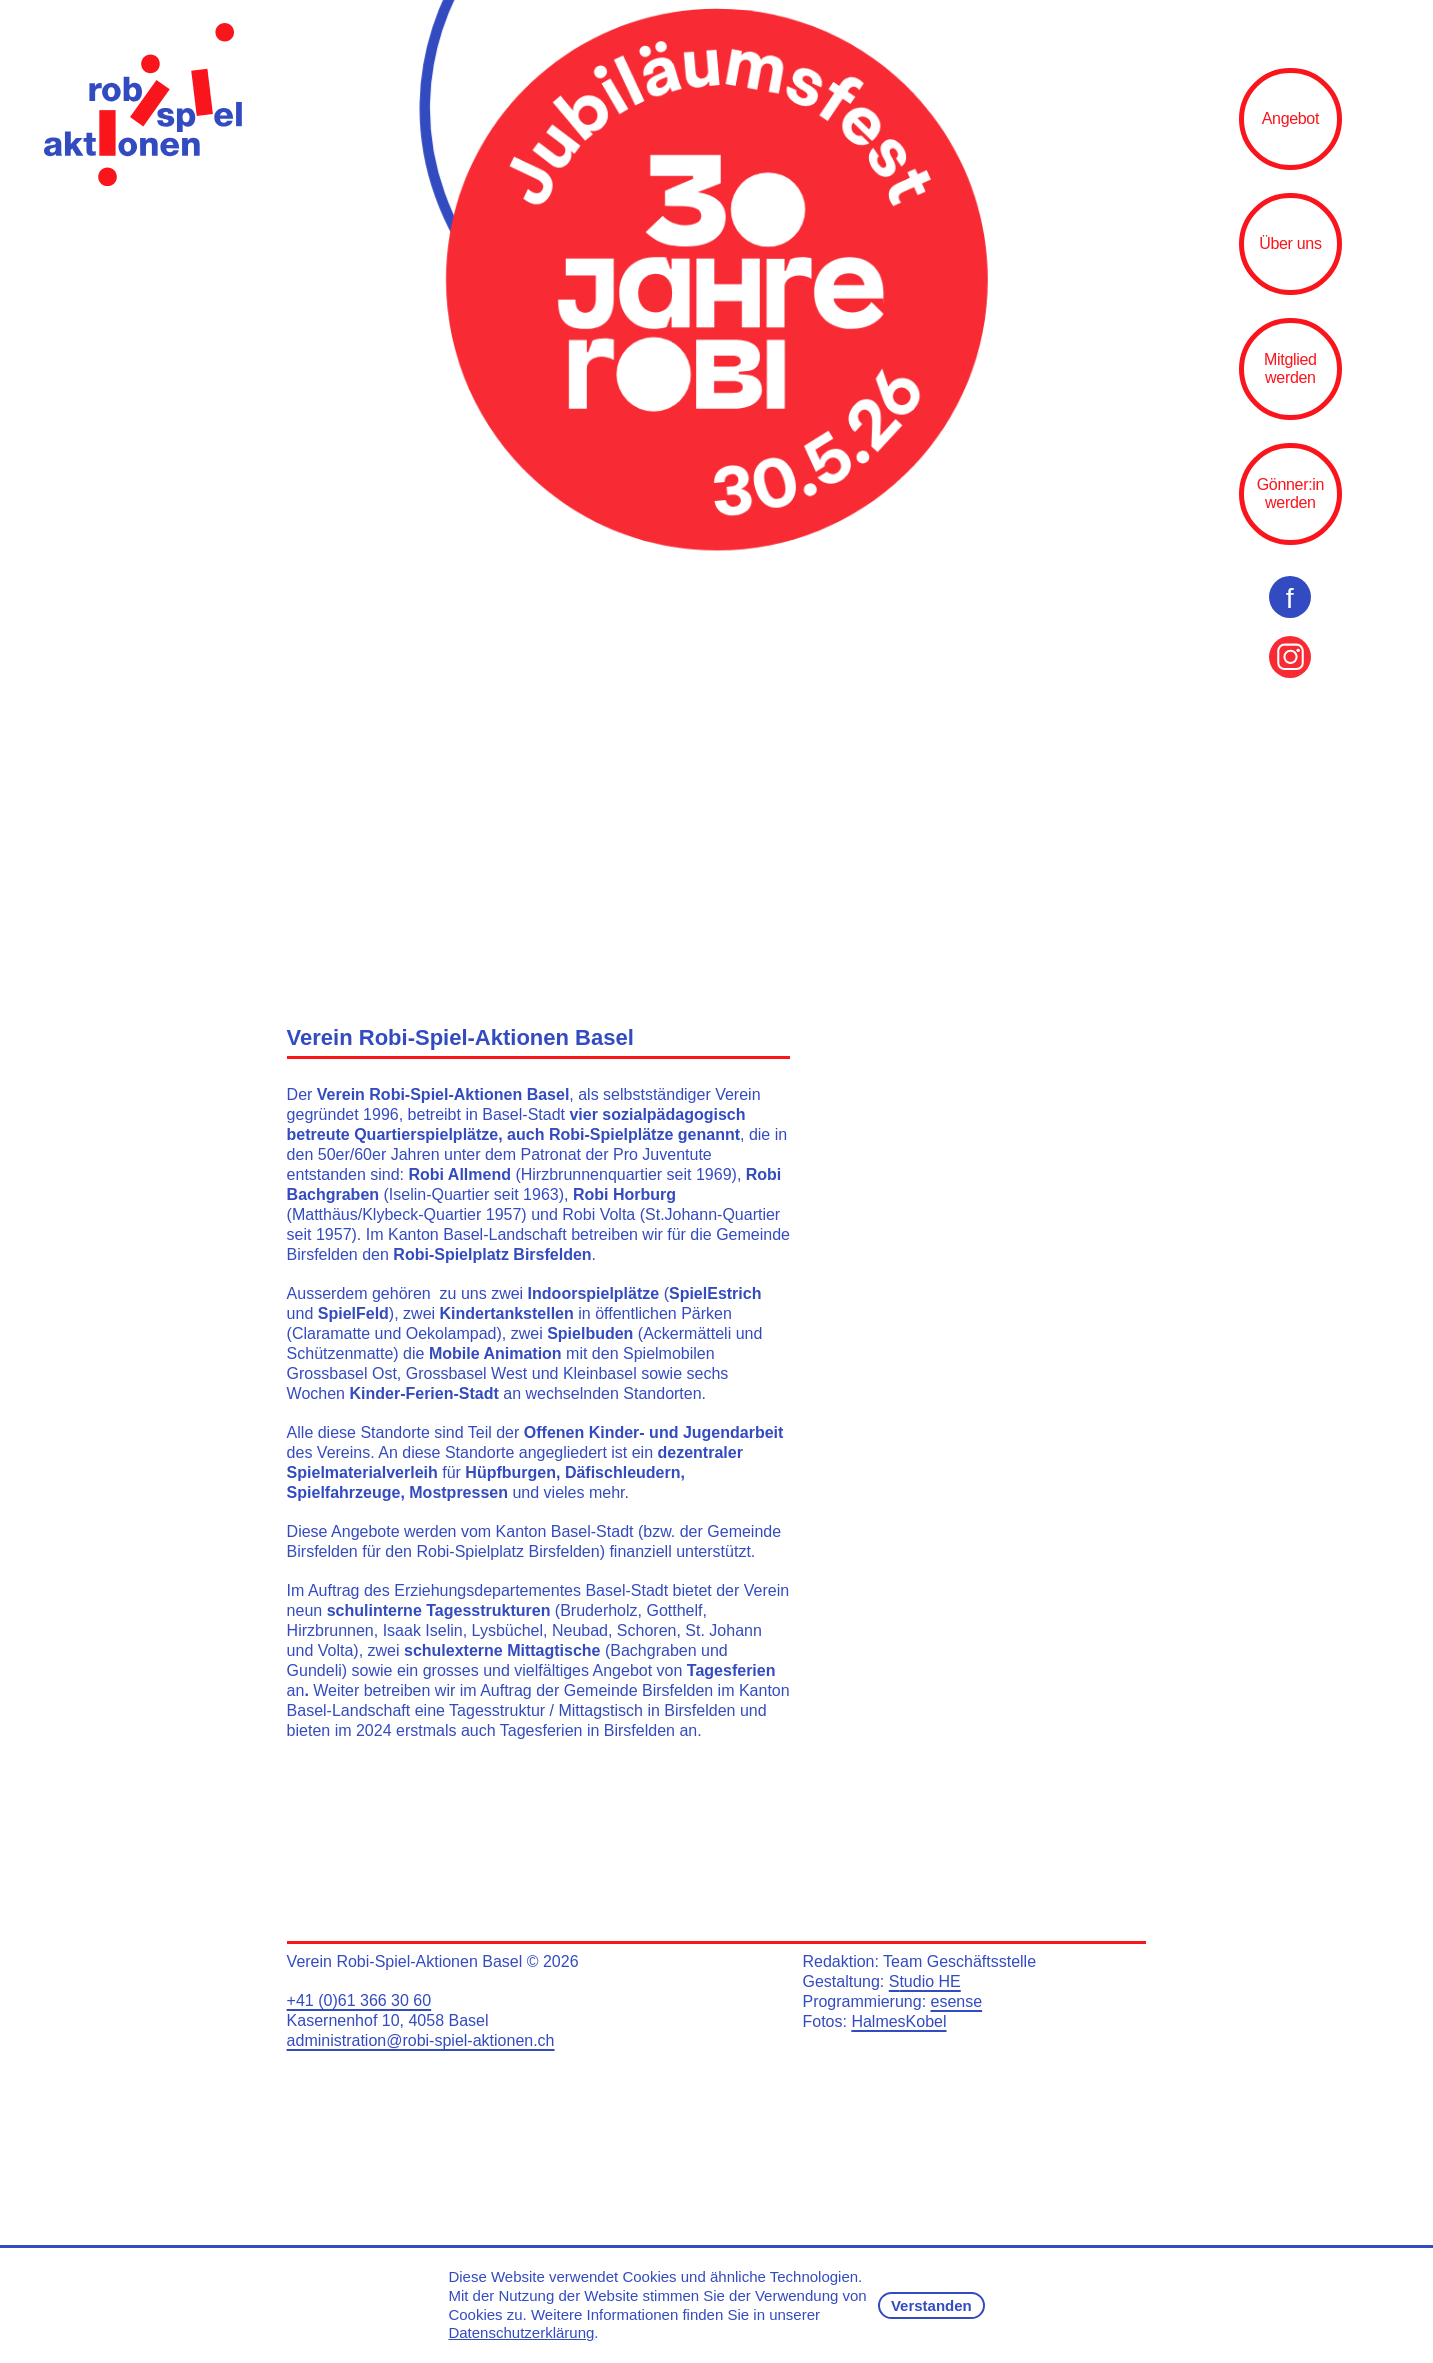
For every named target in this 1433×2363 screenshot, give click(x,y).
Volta (336, 1650)
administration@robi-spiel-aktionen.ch (421, 2040)
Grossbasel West (467, 1373)
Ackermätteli (687, 1333)
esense (957, 2001)
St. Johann (723, 1630)
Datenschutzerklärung (521, 2332)
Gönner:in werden (1290, 493)
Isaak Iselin (423, 1630)
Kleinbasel (600, 1373)
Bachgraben (653, 1650)
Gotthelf (674, 1610)
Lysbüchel (507, 1630)
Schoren (647, 1630)
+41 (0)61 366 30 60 (359, 2000)
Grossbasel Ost (342, 1373)
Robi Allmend (459, 1174)
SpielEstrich (715, 1293)
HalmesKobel (898, 2021)
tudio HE (929, 1981)
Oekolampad (451, 1333)
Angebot (1290, 118)
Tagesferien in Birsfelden (587, 1730)
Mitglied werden (1290, 368)
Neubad (580, 1630)
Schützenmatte (340, 1353)
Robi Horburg (624, 1194)
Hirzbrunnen (330, 1630)
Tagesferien (731, 1670)
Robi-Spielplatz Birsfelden (492, 1254)
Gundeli (314, 1670)
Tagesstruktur (497, 1710)
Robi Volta (596, 1214)
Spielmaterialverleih (362, 1472)
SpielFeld (353, 1313)
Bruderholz (598, 1610)
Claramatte (331, 1333)
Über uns (1290, 243)
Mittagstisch (600, 1710)
